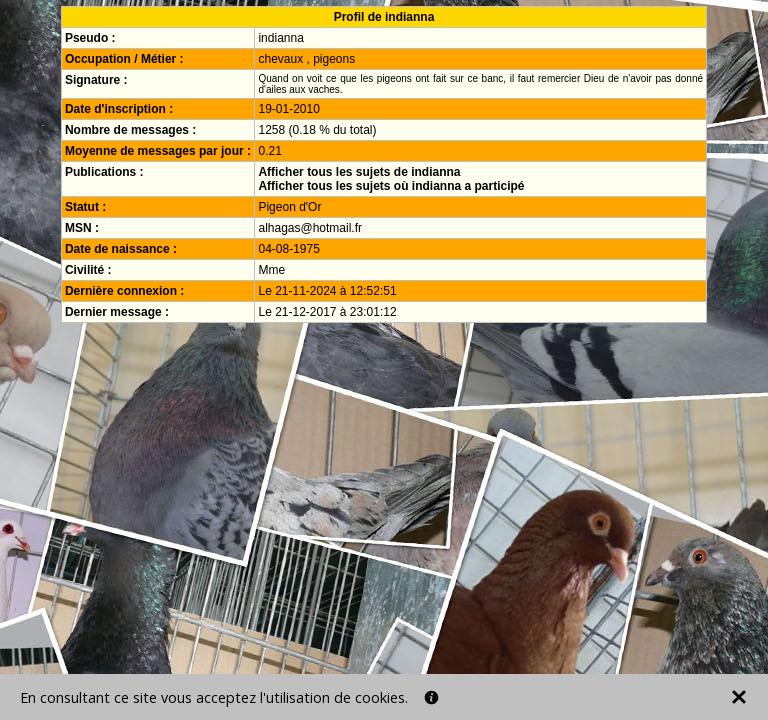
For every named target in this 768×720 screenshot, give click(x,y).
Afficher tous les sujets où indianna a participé (391, 186)
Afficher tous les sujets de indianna (359, 172)
